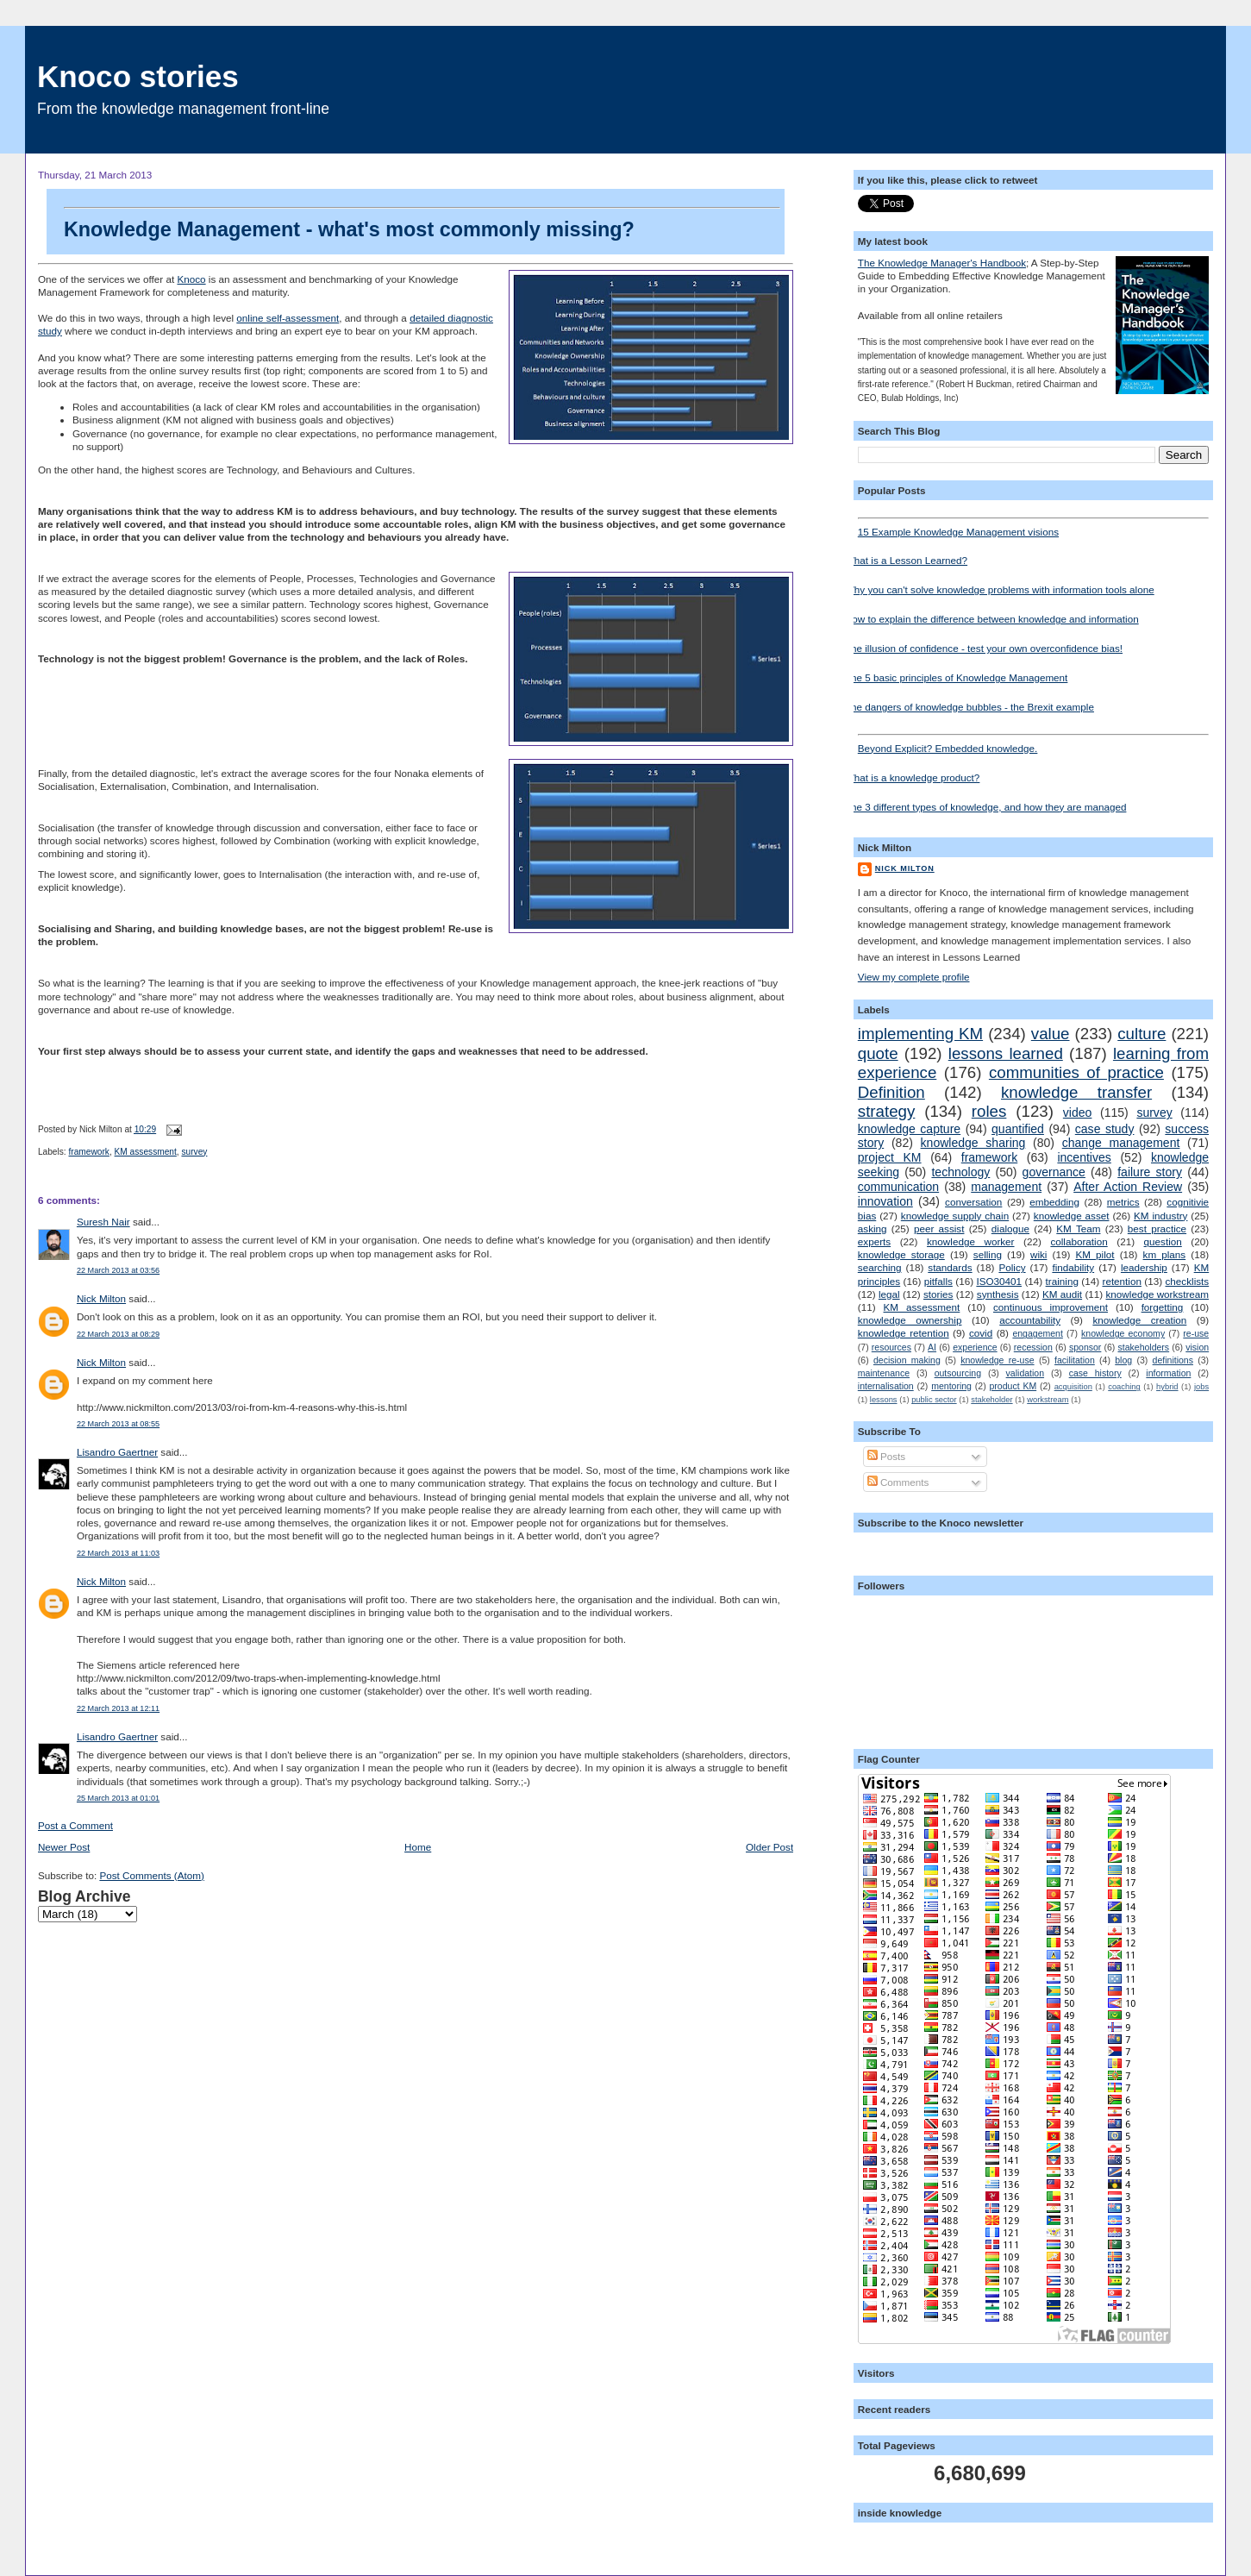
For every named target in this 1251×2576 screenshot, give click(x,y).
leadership (1144, 1267)
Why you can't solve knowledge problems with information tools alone (999, 589)
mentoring (951, 1386)
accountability (1029, 1320)
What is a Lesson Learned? (906, 560)
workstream (1047, 1399)
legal (889, 1294)
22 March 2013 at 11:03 (118, 1553)
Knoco (191, 279)
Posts (886, 1456)
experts (874, 1241)
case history (1095, 1373)
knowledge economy (1123, 1333)
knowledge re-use (997, 1360)
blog (1123, 1360)
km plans (1164, 1254)
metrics (1123, 1201)
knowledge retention (903, 1332)
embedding (1054, 1201)
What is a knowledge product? (912, 777)
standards (950, 1267)
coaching (1124, 1386)
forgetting (1163, 1307)
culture (1141, 1034)
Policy (1011, 1267)
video (1077, 1112)
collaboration (1078, 1241)
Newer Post (64, 1846)
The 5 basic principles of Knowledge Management (956, 677)
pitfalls (938, 1281)
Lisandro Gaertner (117, 1451)
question (1163, 1241)
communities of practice (1076, 1072)
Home (417, 1846)
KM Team (1078, 1228)
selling (987, 1254)
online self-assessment (287, 317)
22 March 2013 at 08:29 (118, 1334)
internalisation (886, 1386)
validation (1025, 1373)
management (1006, 1187)
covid (980, 1332)
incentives (1083, 1157)
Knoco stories (138, 76)
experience (975, 1347)
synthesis (998, 1294)
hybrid (1167, 1386)
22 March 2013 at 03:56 (118, 1270)
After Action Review (1127, 1187)
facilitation (1074, 1360)
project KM (890, 1157)
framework (89, 1151)
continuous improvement (1050, 1307)
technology (960, 1172)
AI (932, 1347)
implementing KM (920, 1034)
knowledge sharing (973, 1143)
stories (938, 1294)
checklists (1188, 1281)
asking (872, 1228)
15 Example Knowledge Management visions (1033, 527)
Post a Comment (75, 1825)
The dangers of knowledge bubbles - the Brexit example (969, 706)
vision (1197, 1347)
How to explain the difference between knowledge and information (992, 618)
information (1168, 1373)
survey (194, 1151)
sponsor (1085, 1347)
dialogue (1010, 1228)
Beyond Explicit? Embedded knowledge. (1033, 744)
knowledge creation (1139, 1320)
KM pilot (1094, 1254)
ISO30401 (999, 1281)
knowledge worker (971, 1241)
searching (880, 1267)
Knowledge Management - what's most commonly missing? (422, 224)
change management (1121, 1143)
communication (898, 1187)
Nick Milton (101, 1298)
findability (1073, 1267)
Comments (898, 1482)
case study (1105, 1129)
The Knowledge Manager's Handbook (942, 262)
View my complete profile (914, 976)
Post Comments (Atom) (151, 1875)
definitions (1173, 1360)
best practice (1157, 1228)
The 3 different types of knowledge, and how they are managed (986, 806)
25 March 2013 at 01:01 (118, 1798)
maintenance (884, 1373)
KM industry (1160, 1215)
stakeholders (1144, 1347)
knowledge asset (1072, 1215)
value (1050, 1034)
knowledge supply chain (955, 1215)
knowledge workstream (1158, 1294)
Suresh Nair (103, 1221)
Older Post (769, 1846)
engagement (1037, 1333)
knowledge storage (901, 1254)
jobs (1201, 1386)
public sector (933, 1399)
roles (989, 1111)
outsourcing (958, 1373)
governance (1054, 1172)
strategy (887, 1111)
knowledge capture (909, 1129)
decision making (907, 1360)
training (1062, 1281)
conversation (973, 1201)
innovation (885, 1201)
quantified (1017, 1129)
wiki (1038, 1254)
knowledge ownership (910, 1320)
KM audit (1062, 1294)
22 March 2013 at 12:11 (118, 1708)
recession (1033, 1347)
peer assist (939, 1228)
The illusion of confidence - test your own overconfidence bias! (984, 648)
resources (891, 1347)
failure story (1149, 1172)
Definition (891, 1092)
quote (878, 1053)
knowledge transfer (1076, 1092)
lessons (884, 1399)
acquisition (1073, 1386)
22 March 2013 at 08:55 (118, 1424)
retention (1121, 1281)
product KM (1012, 1386)
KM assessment (146, 1151)
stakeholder (991, 1399)
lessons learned (1005, 1053)
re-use (1196, 1333)
